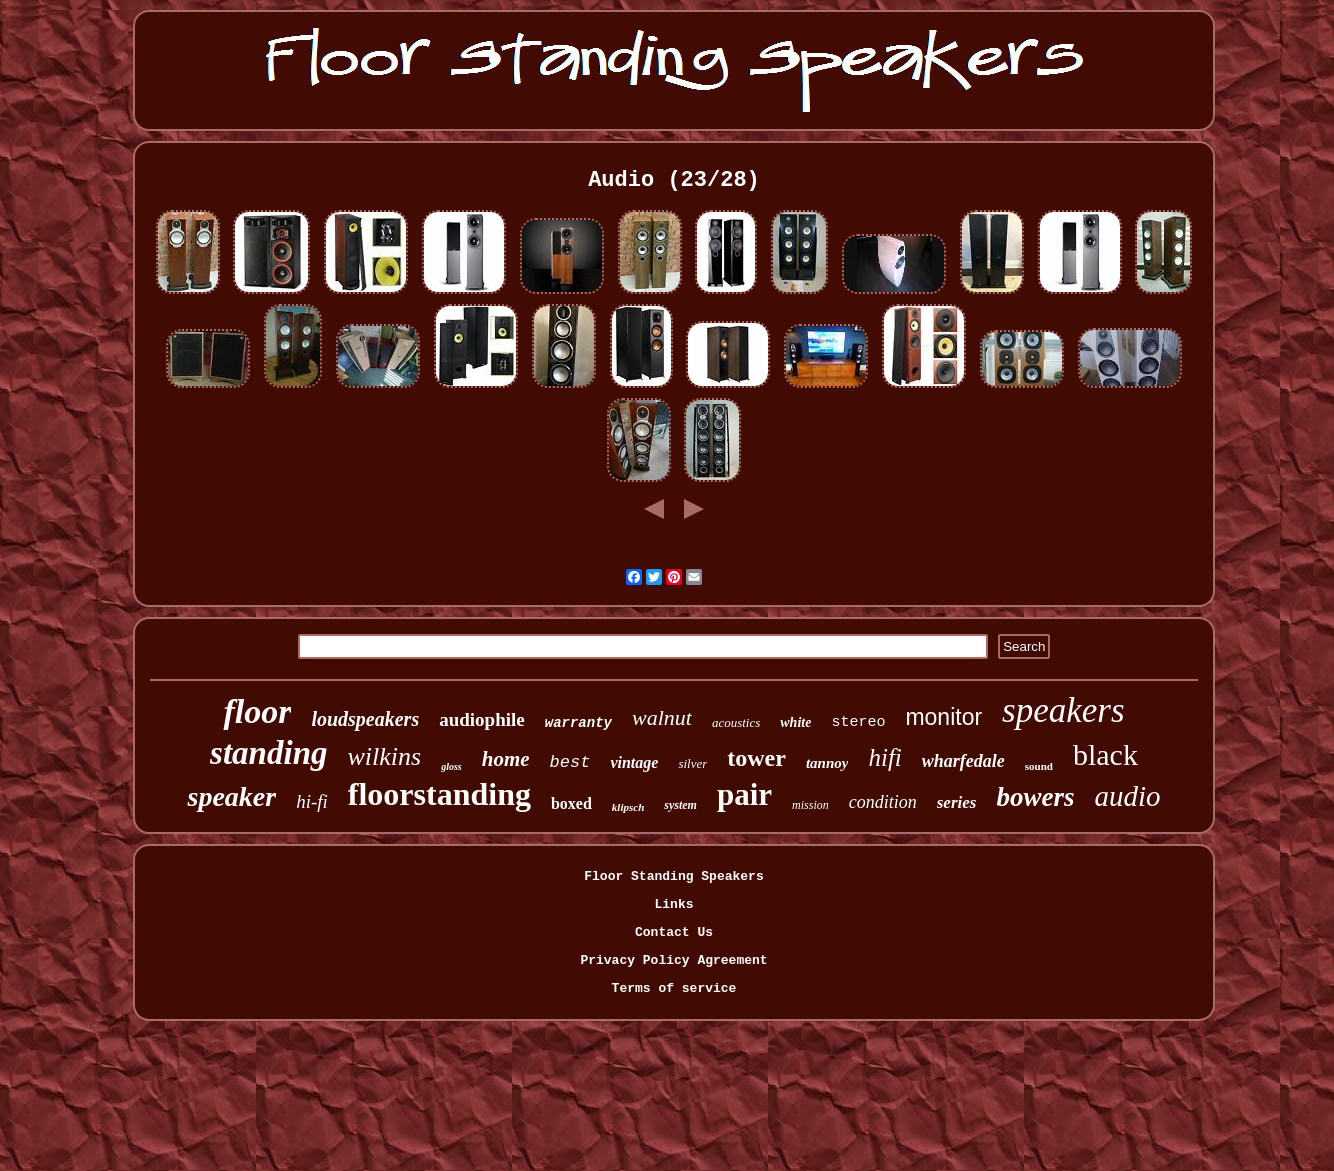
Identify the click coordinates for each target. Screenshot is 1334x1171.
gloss (451, 766)
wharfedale (963, 761)
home (506, 759)
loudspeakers (365, 719)
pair (744, 794)
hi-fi (312, 801)
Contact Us (674, 932)
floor (257, 711)
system (680, 805)
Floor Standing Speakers (673, 876)
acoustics (736, 722)
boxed (571, 803)
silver (692, 763)
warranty (578, 723)
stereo (858, 722)
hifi (884, 757)
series (957, 802)
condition (883, 802)
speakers (1063, 710)
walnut (662, 717)
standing (268, 753)
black (1105, 754)
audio (1127, 796)
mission (810, 805)
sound (1039, 766)
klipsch (628, 807)
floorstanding (439, 794)
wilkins (385, 756)
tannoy (827, 763)
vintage (634, 762)
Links (673, 904)
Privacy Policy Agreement (673, 960)
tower (756, 758)
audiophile (482, 719)
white (795, 722)
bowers (1035, 797)
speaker (231, 796)
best (570, 762)
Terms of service (674, 988)
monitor (943, 717)
